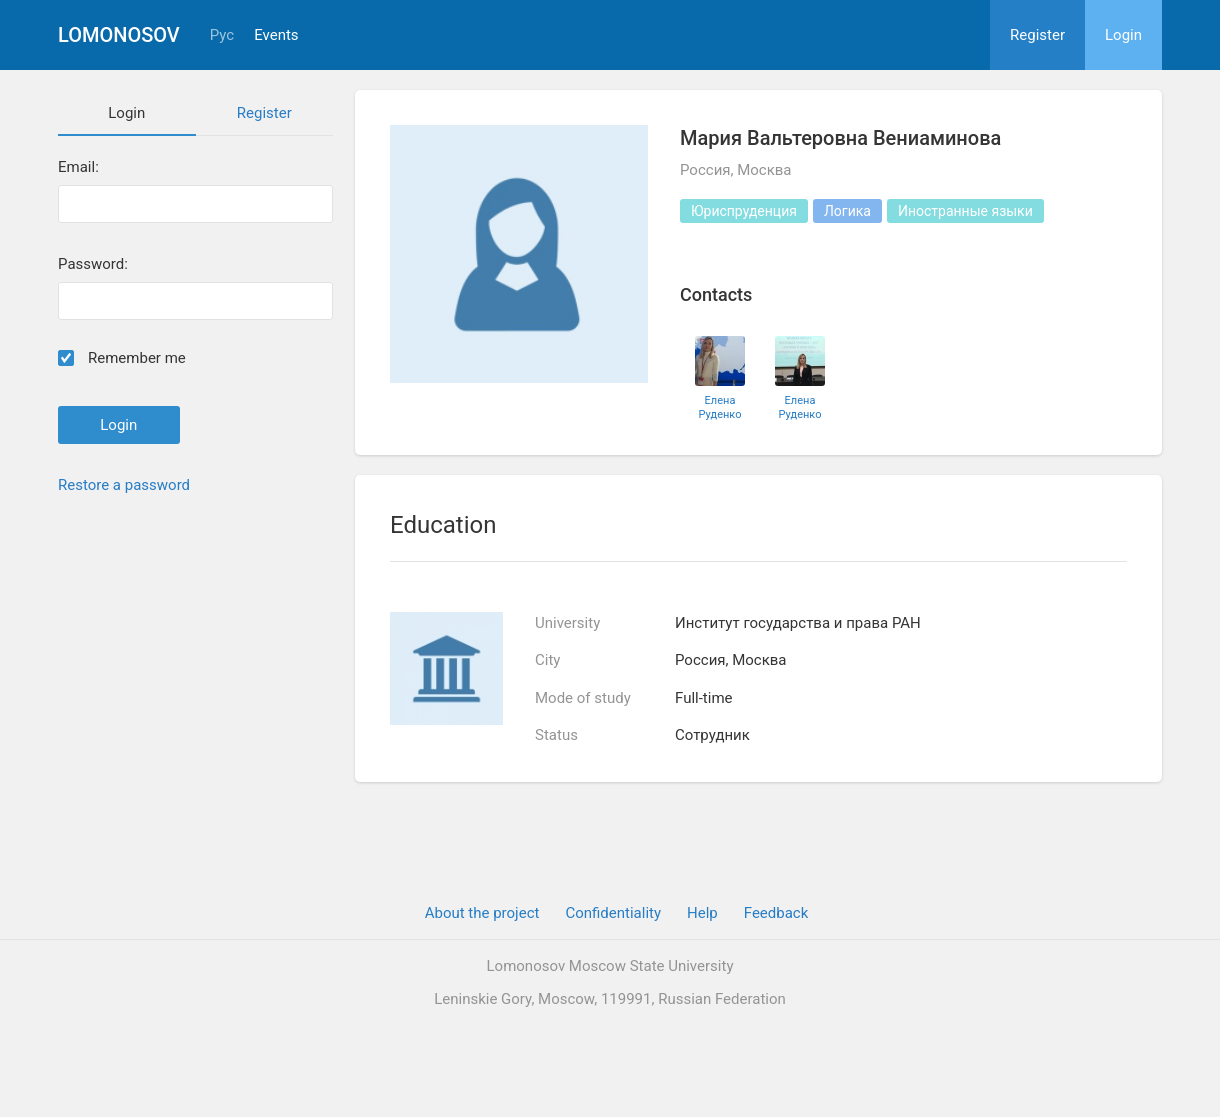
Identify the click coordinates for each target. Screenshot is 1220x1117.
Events (276, 35)
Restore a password (124, 485)
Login (1123, 35)
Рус (222, 35)
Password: (93, 264)
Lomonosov (119, 35)
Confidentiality (613, 913)
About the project (482, 913)
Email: (78, 167)
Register (1037, 35)
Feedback (776, 913)
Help (702, 913)
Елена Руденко (720, 407)
